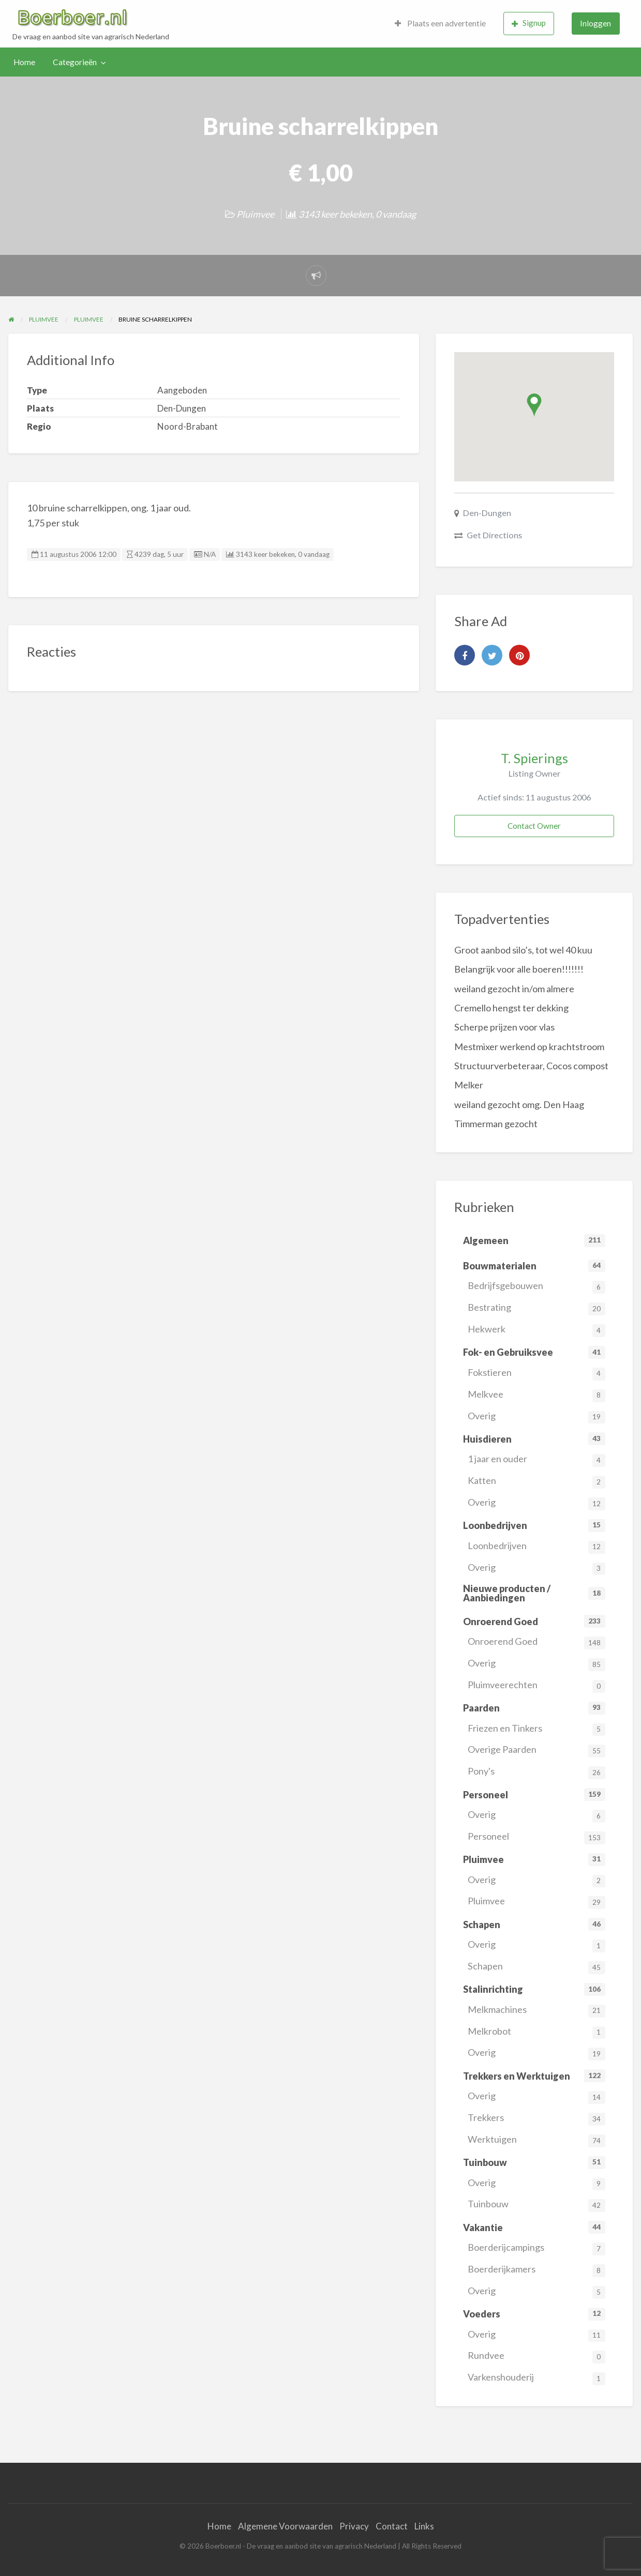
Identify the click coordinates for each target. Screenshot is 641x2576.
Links (424, 2526)
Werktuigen (536, 2140)
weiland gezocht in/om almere (514, 988)
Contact (392, 2526)
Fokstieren (536, 1374)
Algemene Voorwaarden (285, 2526)
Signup (529, 23)
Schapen (536, 1967)
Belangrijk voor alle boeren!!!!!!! (519, 969)
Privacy (354, 2526)
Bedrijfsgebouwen (536, 1287)
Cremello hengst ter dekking (511, 1007)
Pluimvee (255, 214)
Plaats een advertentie (440, 23)
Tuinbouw (536, 2205)
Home (24, 62)
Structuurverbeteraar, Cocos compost (531, 1065)
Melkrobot (536, 2032)
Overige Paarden (536, 1750)
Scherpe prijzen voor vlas (504, 1027)
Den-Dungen (487, 513)
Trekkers (536, 2119)
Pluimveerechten (536, 1686)
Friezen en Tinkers (536, 1729)
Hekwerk (536, 1330)
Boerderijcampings (536, 2248)
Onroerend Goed (536, 1642)
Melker (468, 1084)
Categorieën (75, 62)
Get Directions (494, 535)
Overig (536, 1417)
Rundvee (536, 2356)
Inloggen (595, 23)
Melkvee (536, 1395)
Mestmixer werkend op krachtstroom (529, 1046)
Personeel (536, 1837)
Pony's (536, 1772)
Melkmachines (536, 2011)
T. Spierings (534, 758)
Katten (536, 1482)
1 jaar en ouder (536, 1460)
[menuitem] (440, 23)
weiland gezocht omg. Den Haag (519, 1104)
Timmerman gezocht (496, 1123)
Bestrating (536, 1308)
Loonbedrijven (536, 1547)
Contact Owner (534, 825)
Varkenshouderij (536, 2378)
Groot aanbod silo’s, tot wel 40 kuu (523, 950)
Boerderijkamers (536, 2270)
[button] (534, 405)
